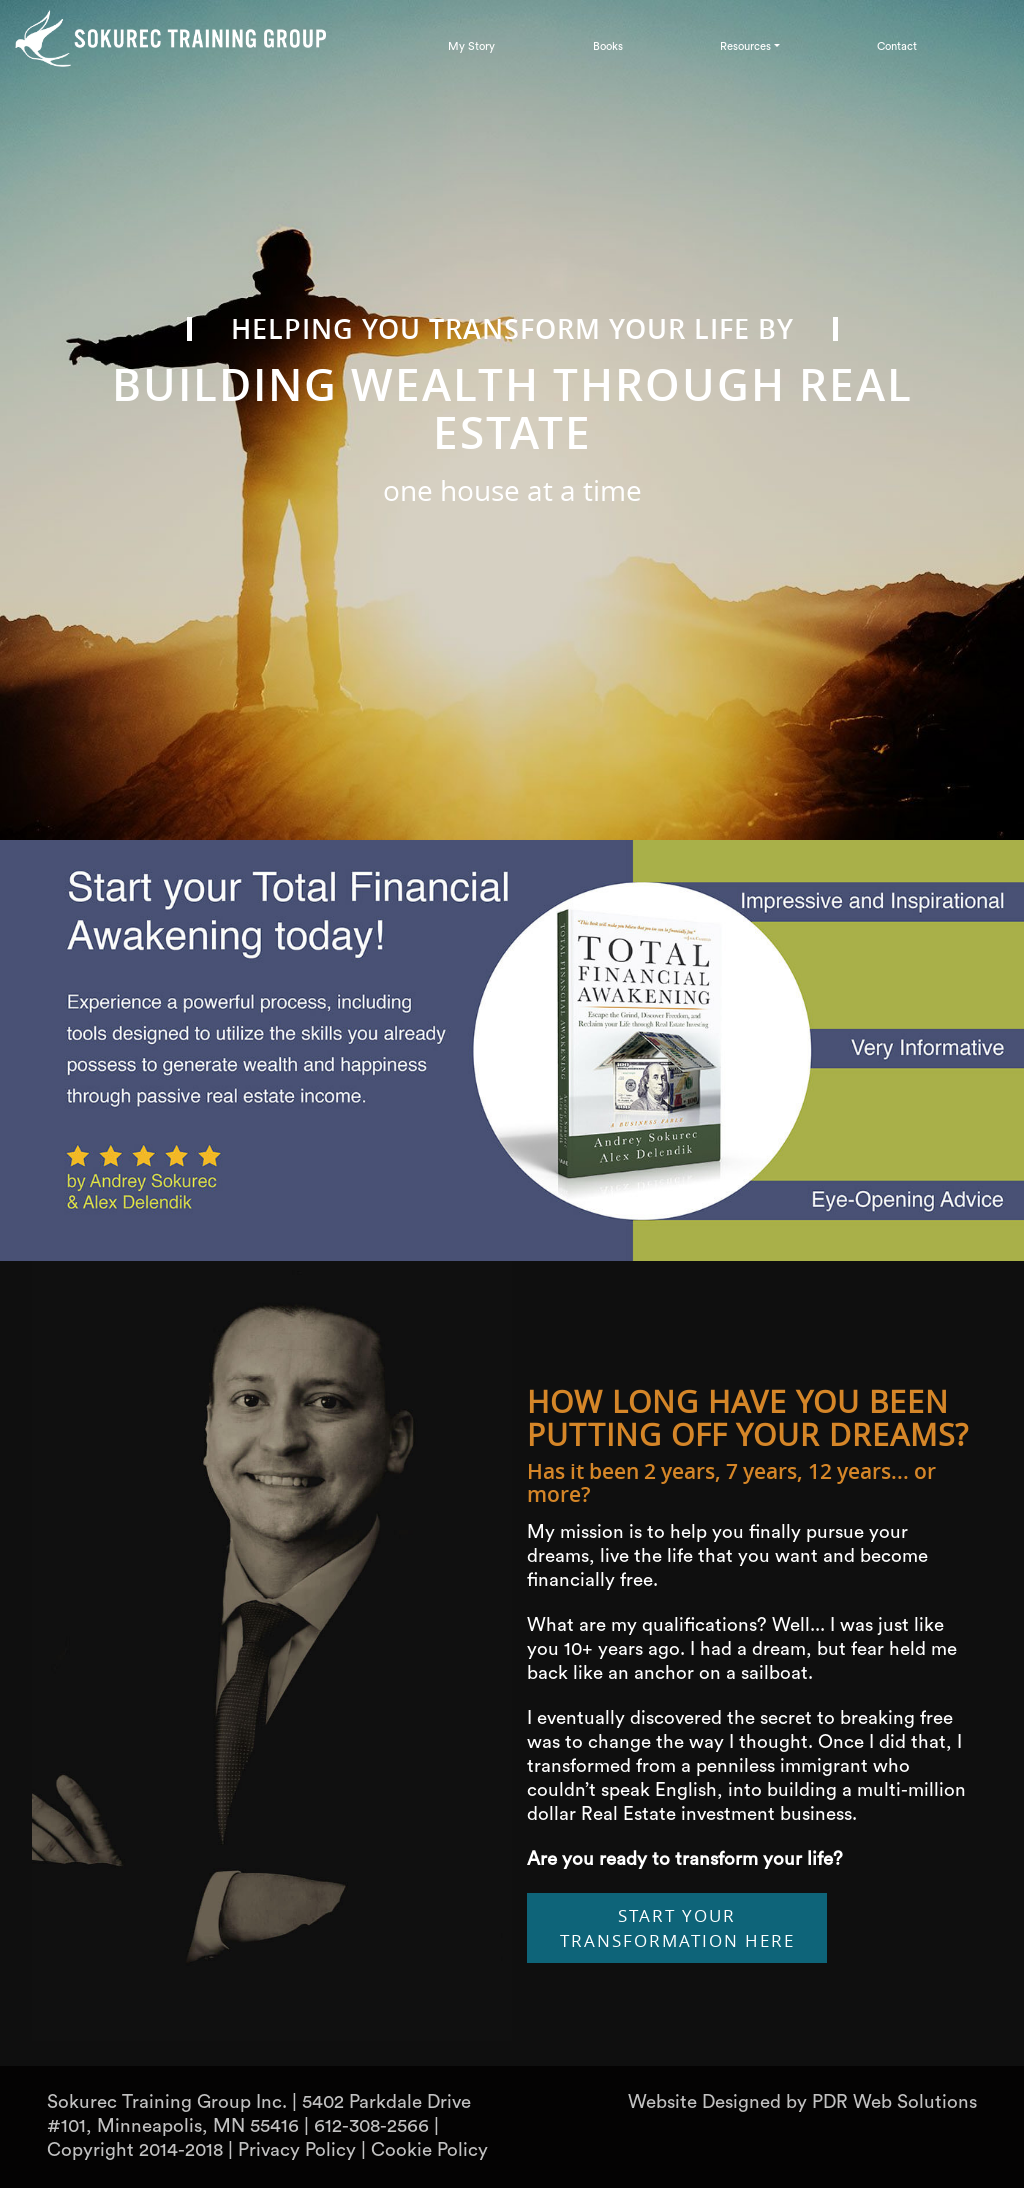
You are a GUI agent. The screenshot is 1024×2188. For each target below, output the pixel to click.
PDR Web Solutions (894, 2102)
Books (608, 46)
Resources (745, 46)
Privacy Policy (297, 2150)
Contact (897, 46)
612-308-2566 (371, 2126)
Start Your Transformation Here (677, 1928)
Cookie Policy (429, 2150)
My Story (471, 46)
